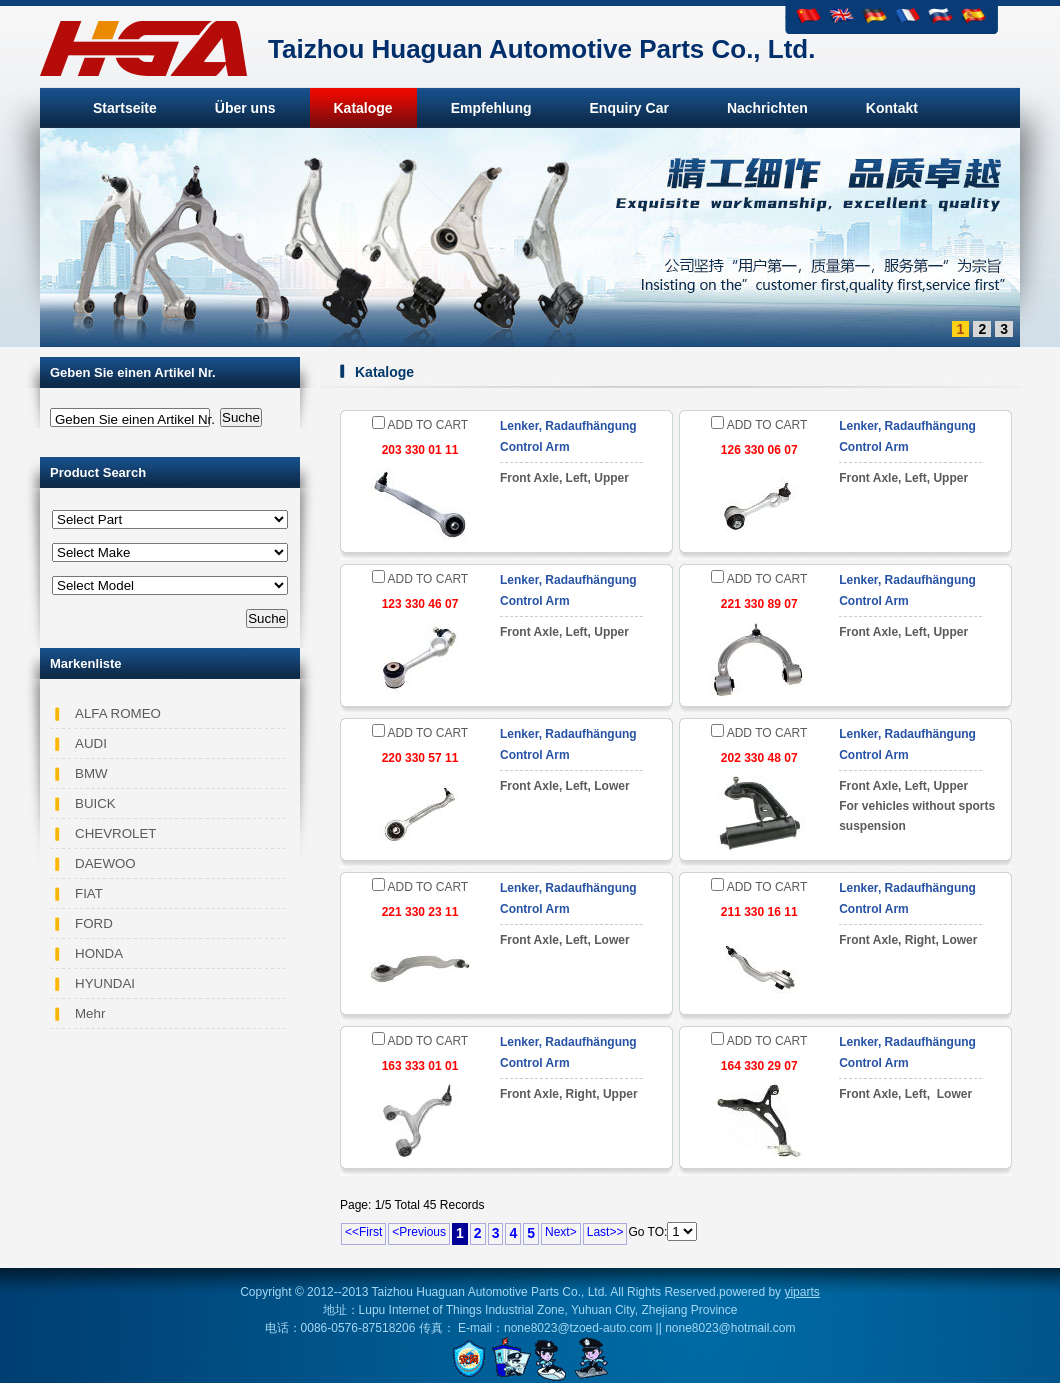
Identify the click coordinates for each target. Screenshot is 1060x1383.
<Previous (419, 1232)
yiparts (801, 1292)
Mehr (90, 1013)
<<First (363, 1232)
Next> (561, 1232)
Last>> (605, 1232)
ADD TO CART (420, 425)
